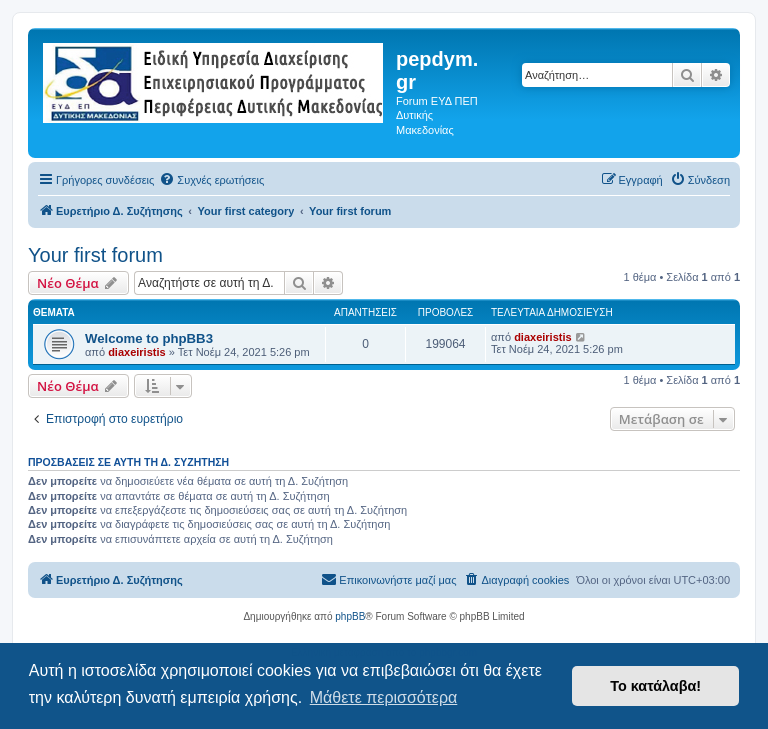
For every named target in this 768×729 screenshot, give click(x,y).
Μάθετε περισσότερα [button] (384, 697)
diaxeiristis (136, 352)
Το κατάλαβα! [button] (655, 686)
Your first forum (95, 255)
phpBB (350, 616)
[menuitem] (211, 180)
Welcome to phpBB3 (149, 338)
